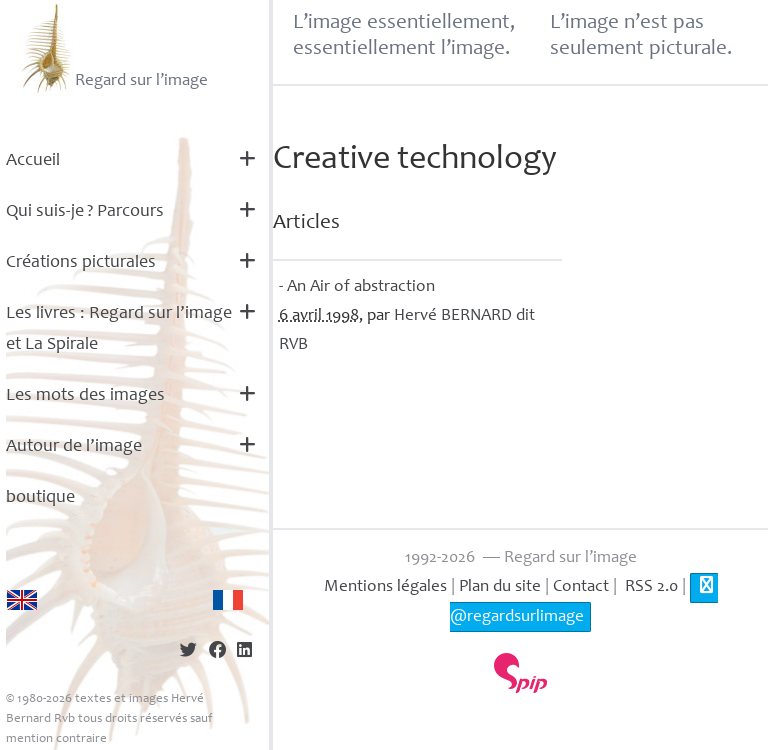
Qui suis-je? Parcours (85, 212)
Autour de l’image (74, 447)
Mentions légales (385, 587)
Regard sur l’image (112, 48)
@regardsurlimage (583, 600)
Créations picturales (81, 263)
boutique (40, 498)
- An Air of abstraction (357, 287)
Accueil (33, 161)
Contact (581, 587)
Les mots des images (85, 396)
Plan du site (500, 587)
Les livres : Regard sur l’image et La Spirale (119, 329)
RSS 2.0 (649, 587)
